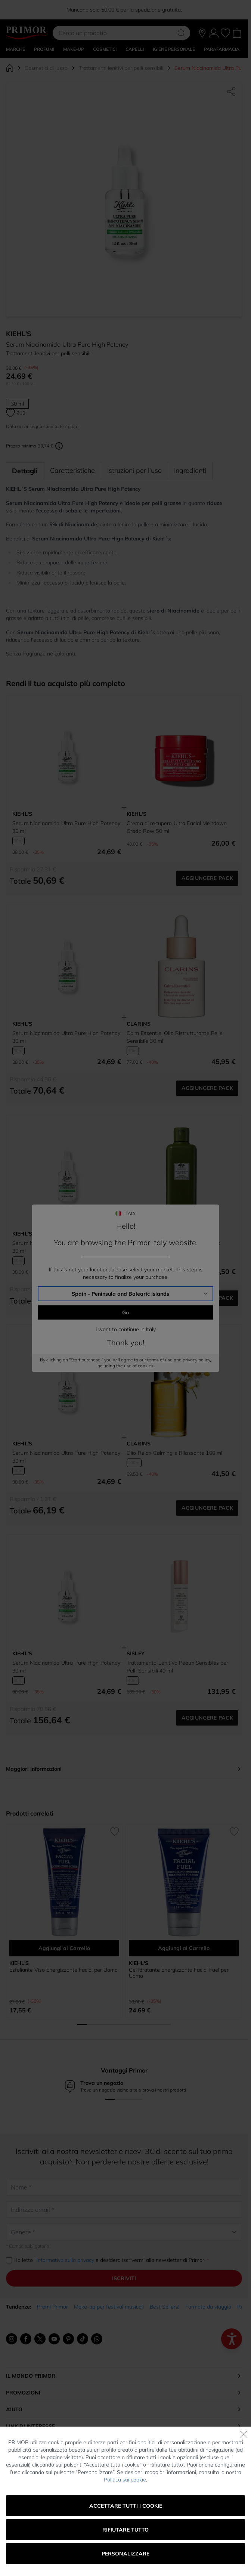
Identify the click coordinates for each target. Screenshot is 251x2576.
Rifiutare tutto (125, 2529)
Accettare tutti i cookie (125, 2505)
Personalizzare (125, 2553)
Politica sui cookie (125, 2479)
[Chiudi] (243, 2434)
